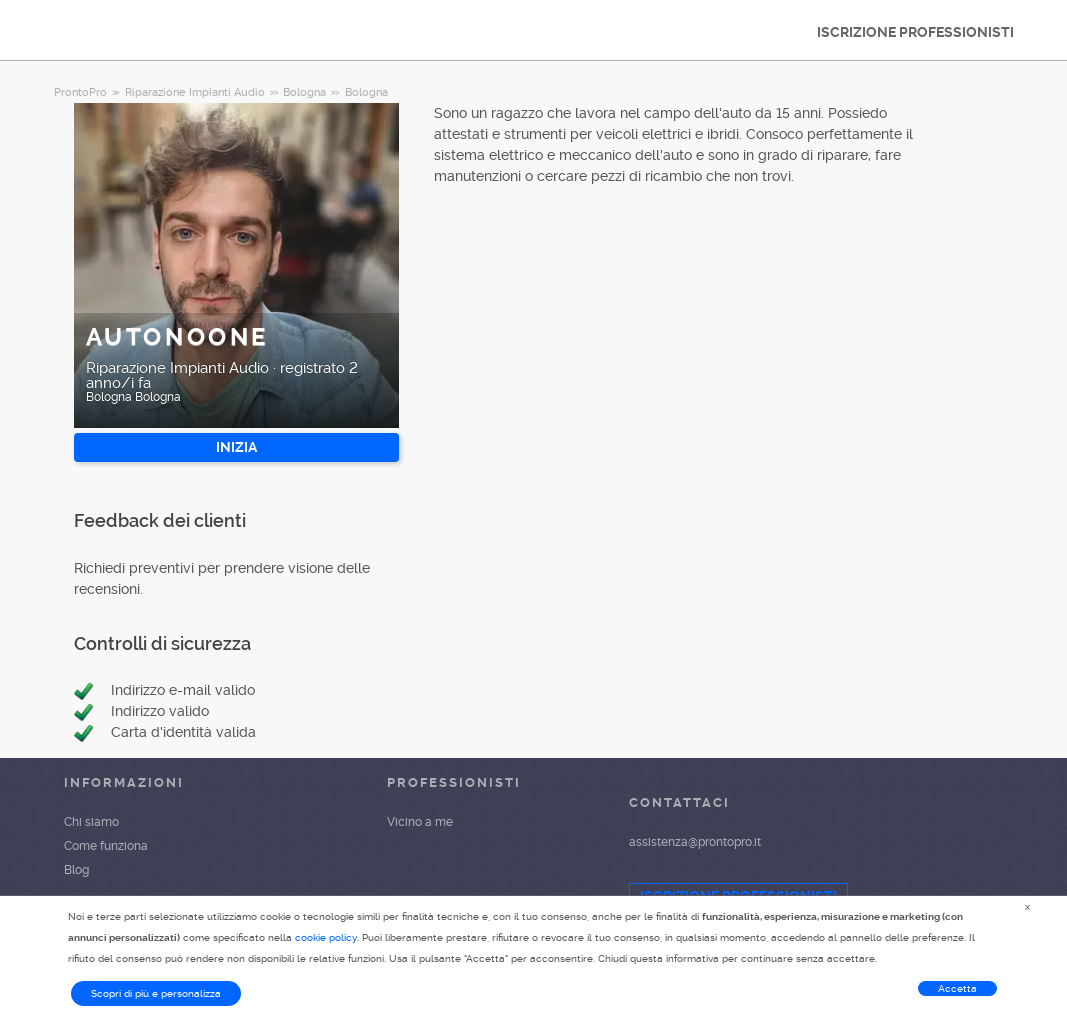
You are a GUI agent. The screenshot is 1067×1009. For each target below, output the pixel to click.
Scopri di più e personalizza (156, 993)
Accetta (957, 988)
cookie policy (326, 937)
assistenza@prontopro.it (695, 842)
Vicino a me (420, 822)
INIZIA (236, 447)
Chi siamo (91, 822)
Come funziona (106, 846)
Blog (76, 870)
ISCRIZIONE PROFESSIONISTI (915, 32)
